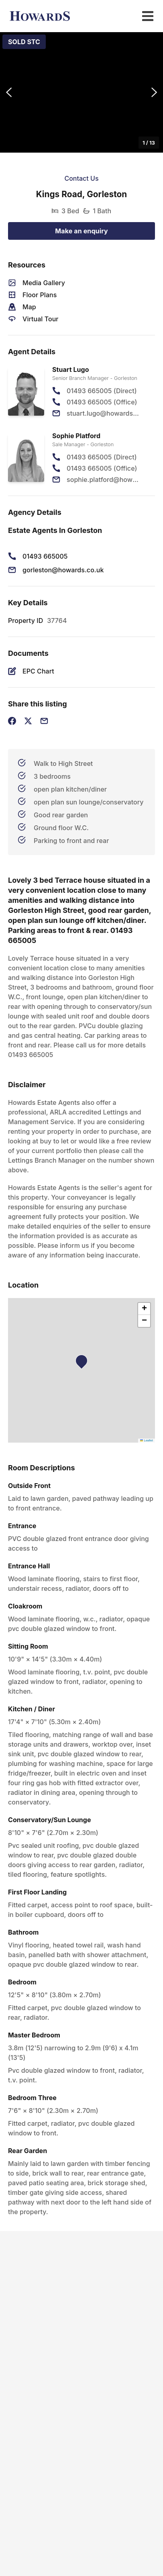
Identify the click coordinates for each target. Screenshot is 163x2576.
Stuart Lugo (70, 369)
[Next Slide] (154, 92)
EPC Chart (38, 671)
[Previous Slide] (9, 92)
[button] (81, 92)
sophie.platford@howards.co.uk (104, 480)
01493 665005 (45, 556)
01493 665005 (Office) (102, 402)
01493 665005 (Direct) (102, 391)
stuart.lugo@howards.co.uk (104, 413)
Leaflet (146, 1440)
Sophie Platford (76, 436)
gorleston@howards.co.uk (63, 570)
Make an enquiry (81, 231)
